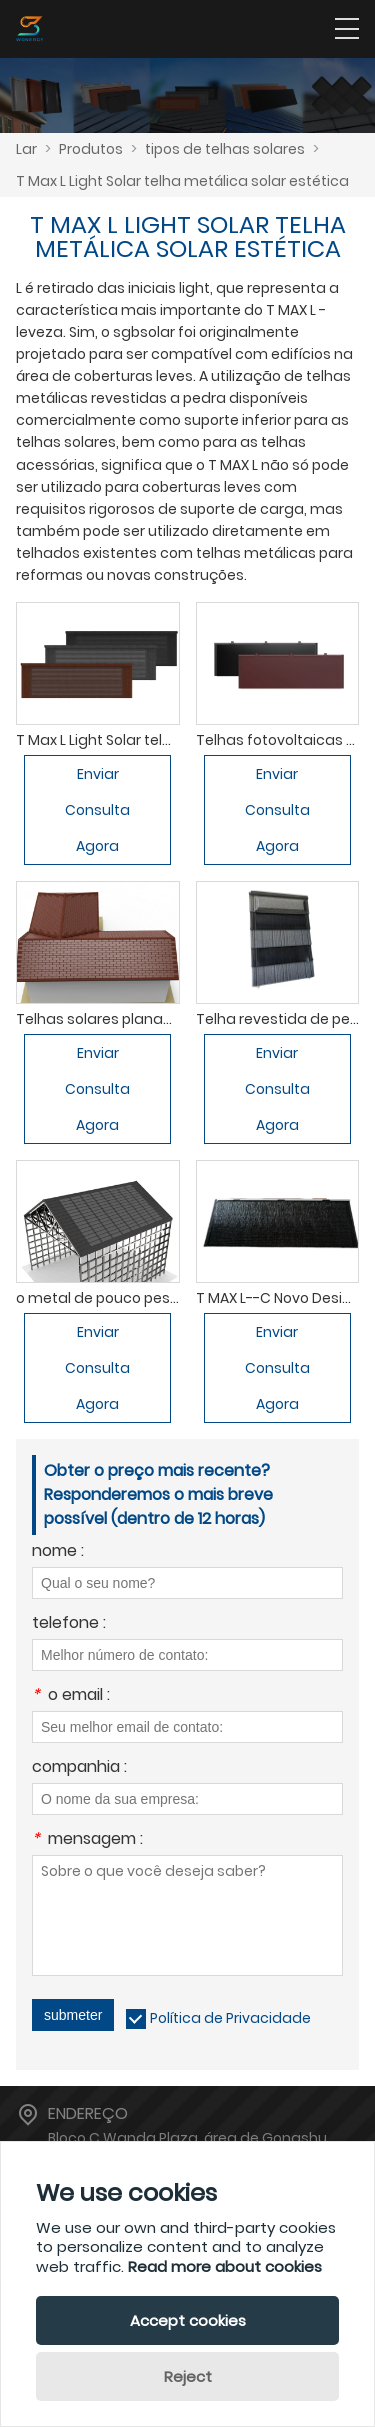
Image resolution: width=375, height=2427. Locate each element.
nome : (58, 1552)
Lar (26, 149)
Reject (188, 2376)
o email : (71, 1696)
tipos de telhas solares (225, 149)
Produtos (91, 149)
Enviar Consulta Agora (97, 810)
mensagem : (87, 1840)
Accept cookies (188, 2320)
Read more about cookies (225, 2266)
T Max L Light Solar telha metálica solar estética (182, 181)
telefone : (69, 1624)
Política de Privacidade (230, 2018)
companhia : (79, 1768)
